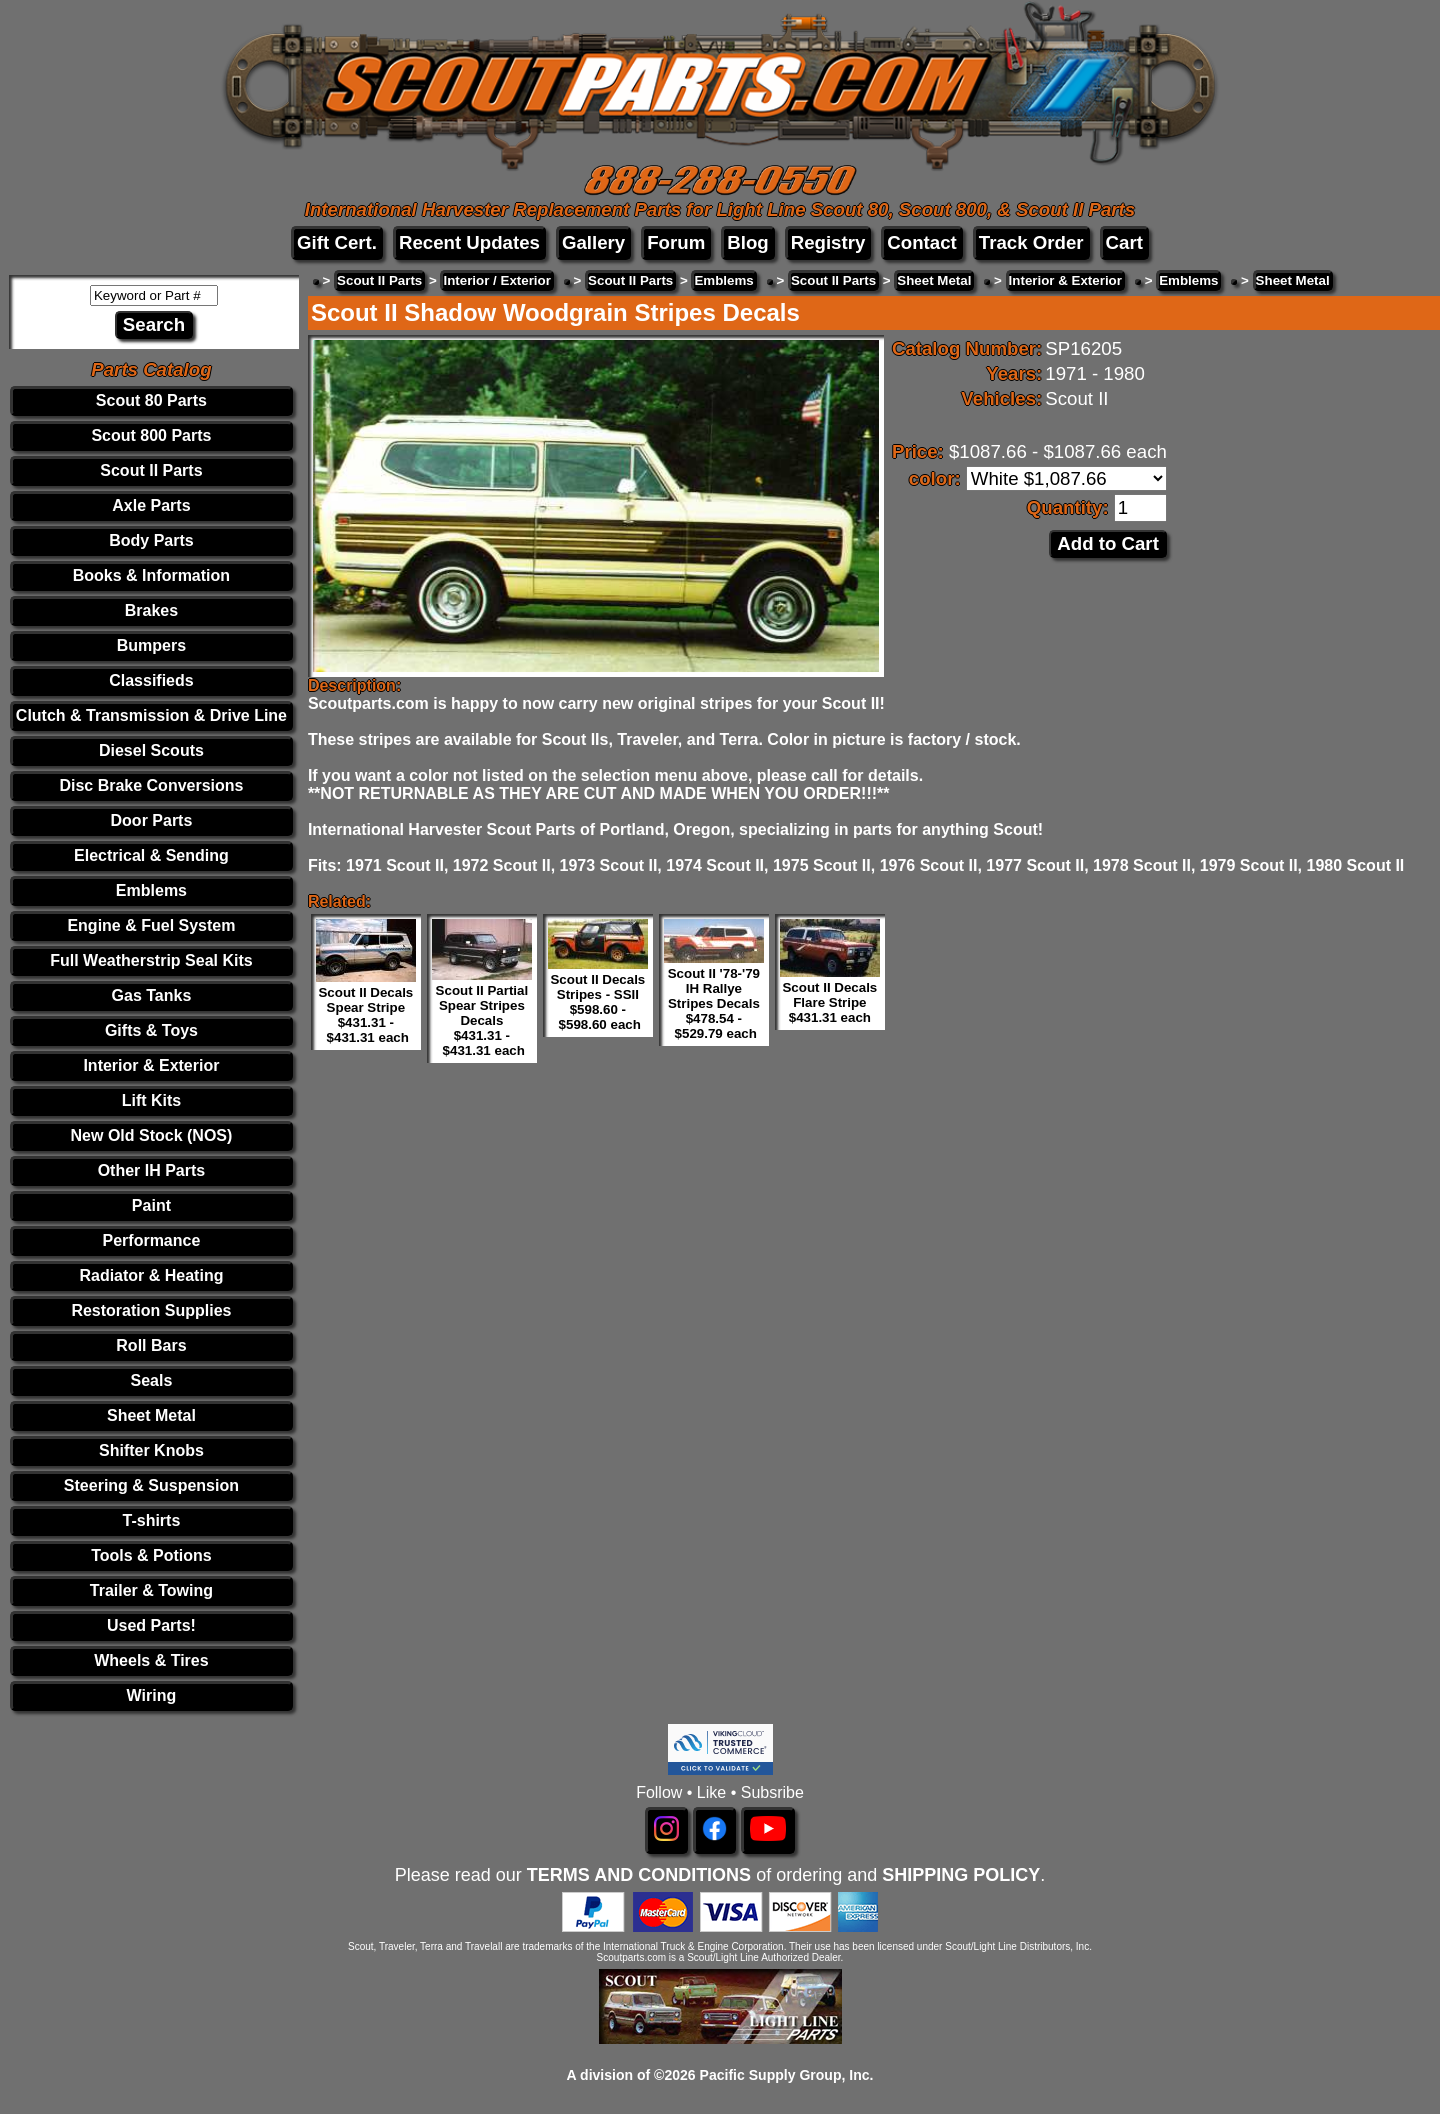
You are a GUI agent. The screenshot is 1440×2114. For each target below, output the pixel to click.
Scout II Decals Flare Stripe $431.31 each (829, 1002)
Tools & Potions (151, 1555)
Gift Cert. (337, 242)
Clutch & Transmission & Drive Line (151, 715)
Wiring (152, 1695)
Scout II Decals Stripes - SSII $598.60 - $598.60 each (597, 1002)
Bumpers (151, 645)
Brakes (151, 610)
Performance (152, 1240)
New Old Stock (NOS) (152, 1135)
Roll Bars (151, 1345)
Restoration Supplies (151, 1310)
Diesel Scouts (151, 750)
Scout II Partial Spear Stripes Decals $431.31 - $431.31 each (482, 1020)
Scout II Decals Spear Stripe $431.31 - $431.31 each (365, 1015)
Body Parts (151, 540)
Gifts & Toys (151, 1030)
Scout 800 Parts (151, 435)
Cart (1124, 242)
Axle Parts (151, 505)
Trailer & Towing (151, 1590)
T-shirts (152, 1520)
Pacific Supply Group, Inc (785, 2075)
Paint (151, 1205)
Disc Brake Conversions (151, 785)
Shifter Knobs (151, 1450)
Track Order (1031, 242)
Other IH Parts (152, 1170)
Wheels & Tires (151, 1660)
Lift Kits (152, 1100)
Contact (921, 242)
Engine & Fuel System (151, 925)
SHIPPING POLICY (961, 1875)
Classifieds (151, 680)
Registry (828, 242)
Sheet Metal (151, 1415)
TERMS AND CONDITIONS (639, 1875)
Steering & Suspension (151, 1485)
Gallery (593, 242)
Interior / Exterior (496, 280)
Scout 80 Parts (151, 400)
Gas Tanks (152, 995)
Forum (676, 242)
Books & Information (151, 575)
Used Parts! (151, 1625)
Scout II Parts (151, 470)
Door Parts (152, 820)
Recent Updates (469, 242)
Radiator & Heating (151, 1275)
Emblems (151, 890)
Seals (152, 1380)
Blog (747, 242)
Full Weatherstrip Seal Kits (151, 960)
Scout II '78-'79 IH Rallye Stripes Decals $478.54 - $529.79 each (714, 1003)
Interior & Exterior (151, 1065)
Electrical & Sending (151, 855)
